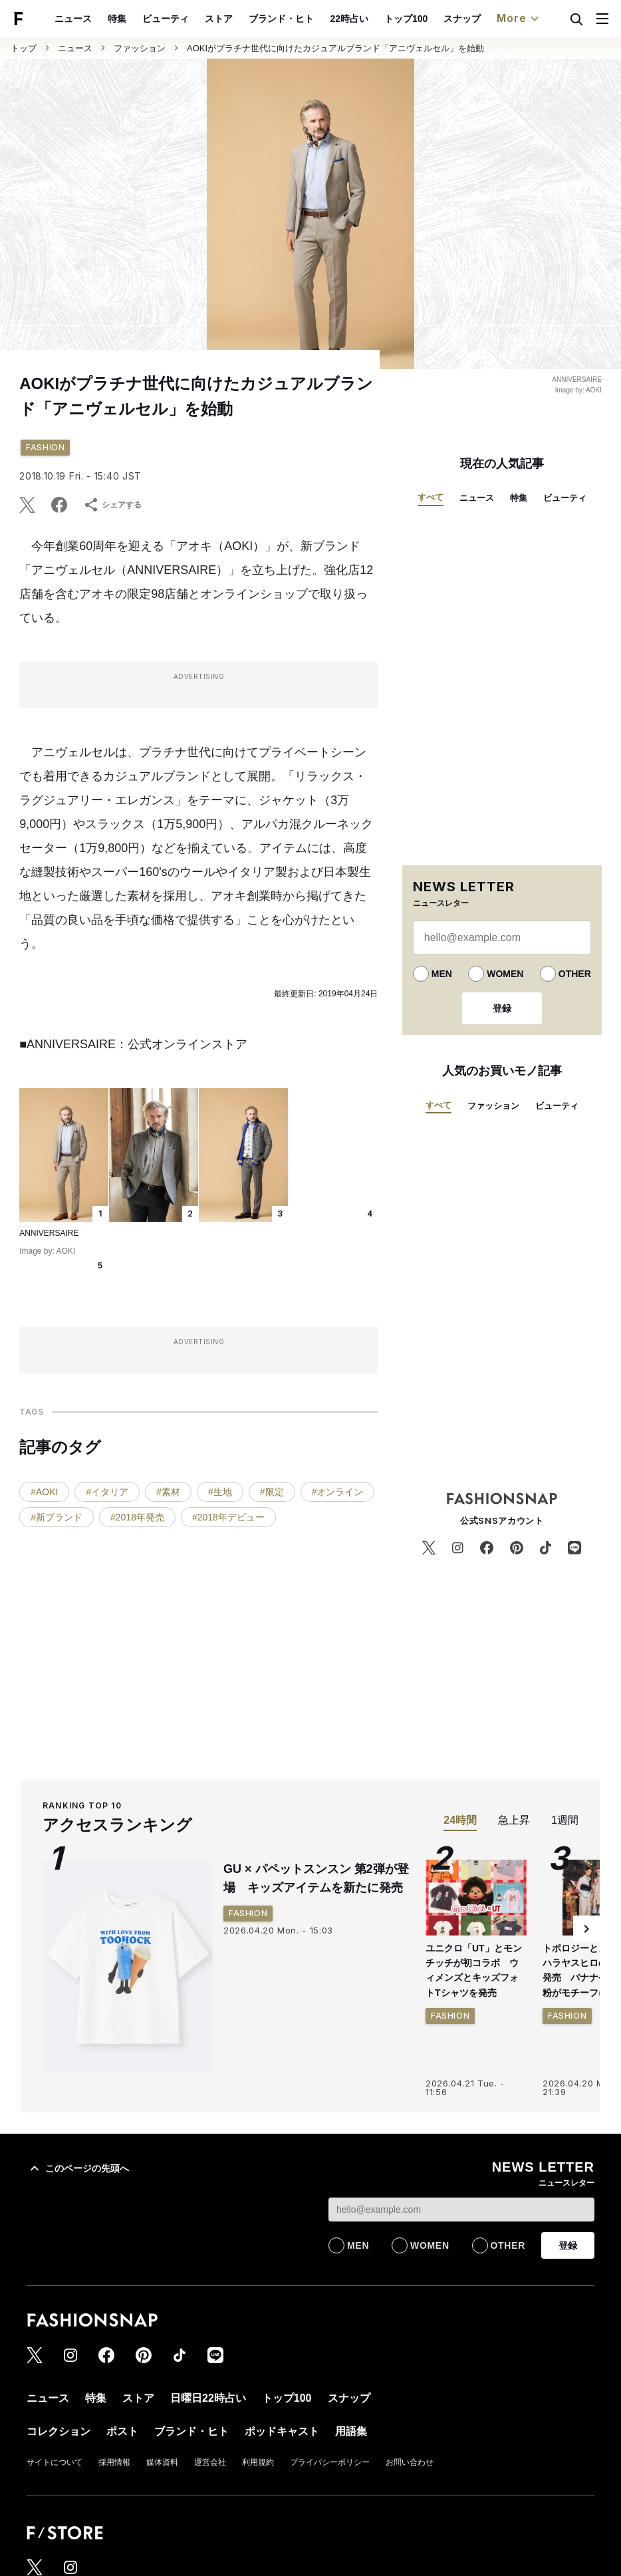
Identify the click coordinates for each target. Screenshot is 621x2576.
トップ (24, 48)
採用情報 (114, 2462)
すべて (430, 497)
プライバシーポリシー (330, 2462)
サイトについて (54, 2462)
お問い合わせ (410, 2462)
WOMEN (505, 973)
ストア (219, 18)
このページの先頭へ (78, 2168)
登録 (502, 1008)
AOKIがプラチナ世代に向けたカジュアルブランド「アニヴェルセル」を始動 (335, 48)
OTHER (575, 973)
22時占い (349, 18)
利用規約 (258, 2462)
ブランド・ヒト (281, 18)
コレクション (58, 2431)
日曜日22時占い (208, 2398)
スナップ (462, 18)
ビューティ (165, 18)
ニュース (73, 18)
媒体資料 (162, 2462)
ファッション (140, 48)
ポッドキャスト (282, 2431)
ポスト (122, 2431)
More (519, 19)
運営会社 (210, 2462)
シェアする (112, 505)
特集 (117, 18)
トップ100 (406, 18)
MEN (442, 973)
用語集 (351, 2431)
